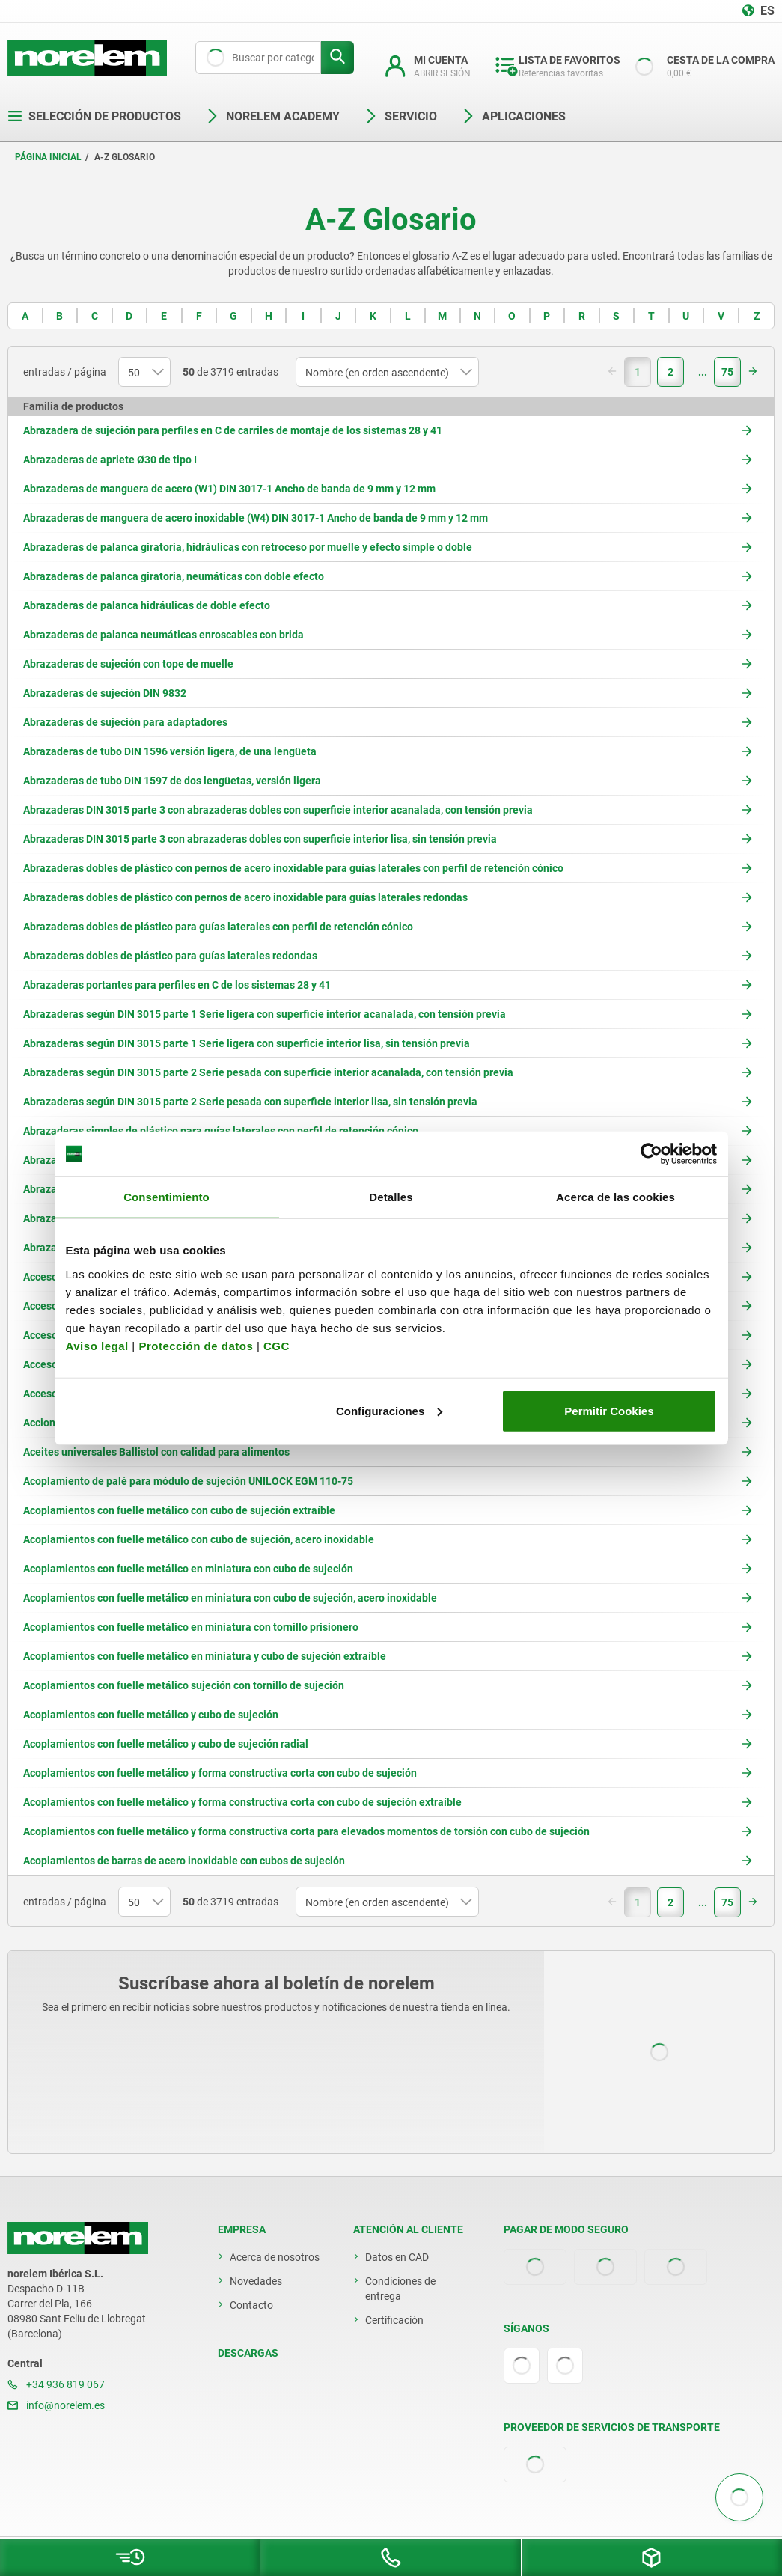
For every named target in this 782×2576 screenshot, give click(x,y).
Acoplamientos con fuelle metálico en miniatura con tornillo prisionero (190, 1627)
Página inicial (48, 157)
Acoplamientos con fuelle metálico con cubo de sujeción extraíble (179, 1510)
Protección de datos (195, 1345)
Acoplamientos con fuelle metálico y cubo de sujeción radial (165, 1744)
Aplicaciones (513, 116)
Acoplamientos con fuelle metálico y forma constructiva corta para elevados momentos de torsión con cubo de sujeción (306, 1831)
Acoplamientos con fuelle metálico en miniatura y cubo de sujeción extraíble (204, 1656)
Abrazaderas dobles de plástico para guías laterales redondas (170, 956)
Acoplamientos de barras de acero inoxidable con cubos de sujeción (184, 1861)
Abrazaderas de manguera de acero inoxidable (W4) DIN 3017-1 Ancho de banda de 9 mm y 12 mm (255, 518)
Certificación (394, 2320)
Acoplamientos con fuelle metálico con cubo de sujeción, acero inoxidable (198, 1539)
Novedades (256, 2281)
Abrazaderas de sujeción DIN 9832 (104, 693)
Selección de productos (94, 116)
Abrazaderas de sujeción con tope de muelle (128, 664)
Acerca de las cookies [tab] (615, 1197)
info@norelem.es (56, 2405)
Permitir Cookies (608, 1410)
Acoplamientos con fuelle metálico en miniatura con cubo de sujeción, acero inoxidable (230, 1598)
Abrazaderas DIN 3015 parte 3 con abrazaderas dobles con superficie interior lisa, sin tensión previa (260, 839)
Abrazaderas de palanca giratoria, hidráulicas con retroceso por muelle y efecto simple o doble (247, 547)
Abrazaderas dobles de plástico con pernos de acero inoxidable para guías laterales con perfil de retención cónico (293, 868)
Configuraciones (389, 1410)
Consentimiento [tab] (166, 1197)
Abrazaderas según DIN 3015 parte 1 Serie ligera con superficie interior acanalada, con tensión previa (264, 1014)
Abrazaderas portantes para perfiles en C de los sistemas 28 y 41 (177, 985)
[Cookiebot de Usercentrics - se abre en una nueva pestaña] (651, 1154)
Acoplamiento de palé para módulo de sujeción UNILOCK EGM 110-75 (188, 1481)
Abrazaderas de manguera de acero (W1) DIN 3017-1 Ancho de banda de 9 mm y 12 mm (229, 489)
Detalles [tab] (390, 1197)
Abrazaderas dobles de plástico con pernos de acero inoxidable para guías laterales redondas (245, 897)
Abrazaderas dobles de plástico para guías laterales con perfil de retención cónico (218, 927)
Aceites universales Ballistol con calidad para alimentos (156, 1452)
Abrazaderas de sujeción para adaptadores (125, 722)
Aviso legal (97, 1345)
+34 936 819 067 (56, 2384)
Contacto (251, 2305)
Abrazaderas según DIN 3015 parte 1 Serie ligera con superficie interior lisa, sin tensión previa (246, 1043)
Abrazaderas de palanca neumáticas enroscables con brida (163, 635)
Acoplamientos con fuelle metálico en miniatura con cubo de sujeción (188, 1569)
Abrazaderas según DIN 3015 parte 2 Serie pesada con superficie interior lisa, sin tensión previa (250, 1102)
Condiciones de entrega (400, 2288)
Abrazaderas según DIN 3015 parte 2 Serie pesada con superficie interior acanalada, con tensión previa (268, 1072)
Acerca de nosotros (275, 2257)
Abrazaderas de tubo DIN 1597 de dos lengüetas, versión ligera (172, 781)
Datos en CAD (397, 2257)
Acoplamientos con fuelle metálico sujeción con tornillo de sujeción (183, 1685)
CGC (276, 1345)
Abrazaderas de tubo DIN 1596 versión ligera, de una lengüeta (170, 751)
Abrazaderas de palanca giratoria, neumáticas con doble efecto (173, 576)
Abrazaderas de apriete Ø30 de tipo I (110, 460)
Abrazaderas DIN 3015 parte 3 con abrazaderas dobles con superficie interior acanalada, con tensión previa (278, 810)
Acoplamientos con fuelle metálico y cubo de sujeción (150, 1715)
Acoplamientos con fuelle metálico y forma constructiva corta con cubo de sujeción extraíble (242, 1802)
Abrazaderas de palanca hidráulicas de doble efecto (146, 605)
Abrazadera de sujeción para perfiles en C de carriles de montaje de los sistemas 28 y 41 (232, 430)
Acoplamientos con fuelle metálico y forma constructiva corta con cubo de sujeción (220, 1773)
